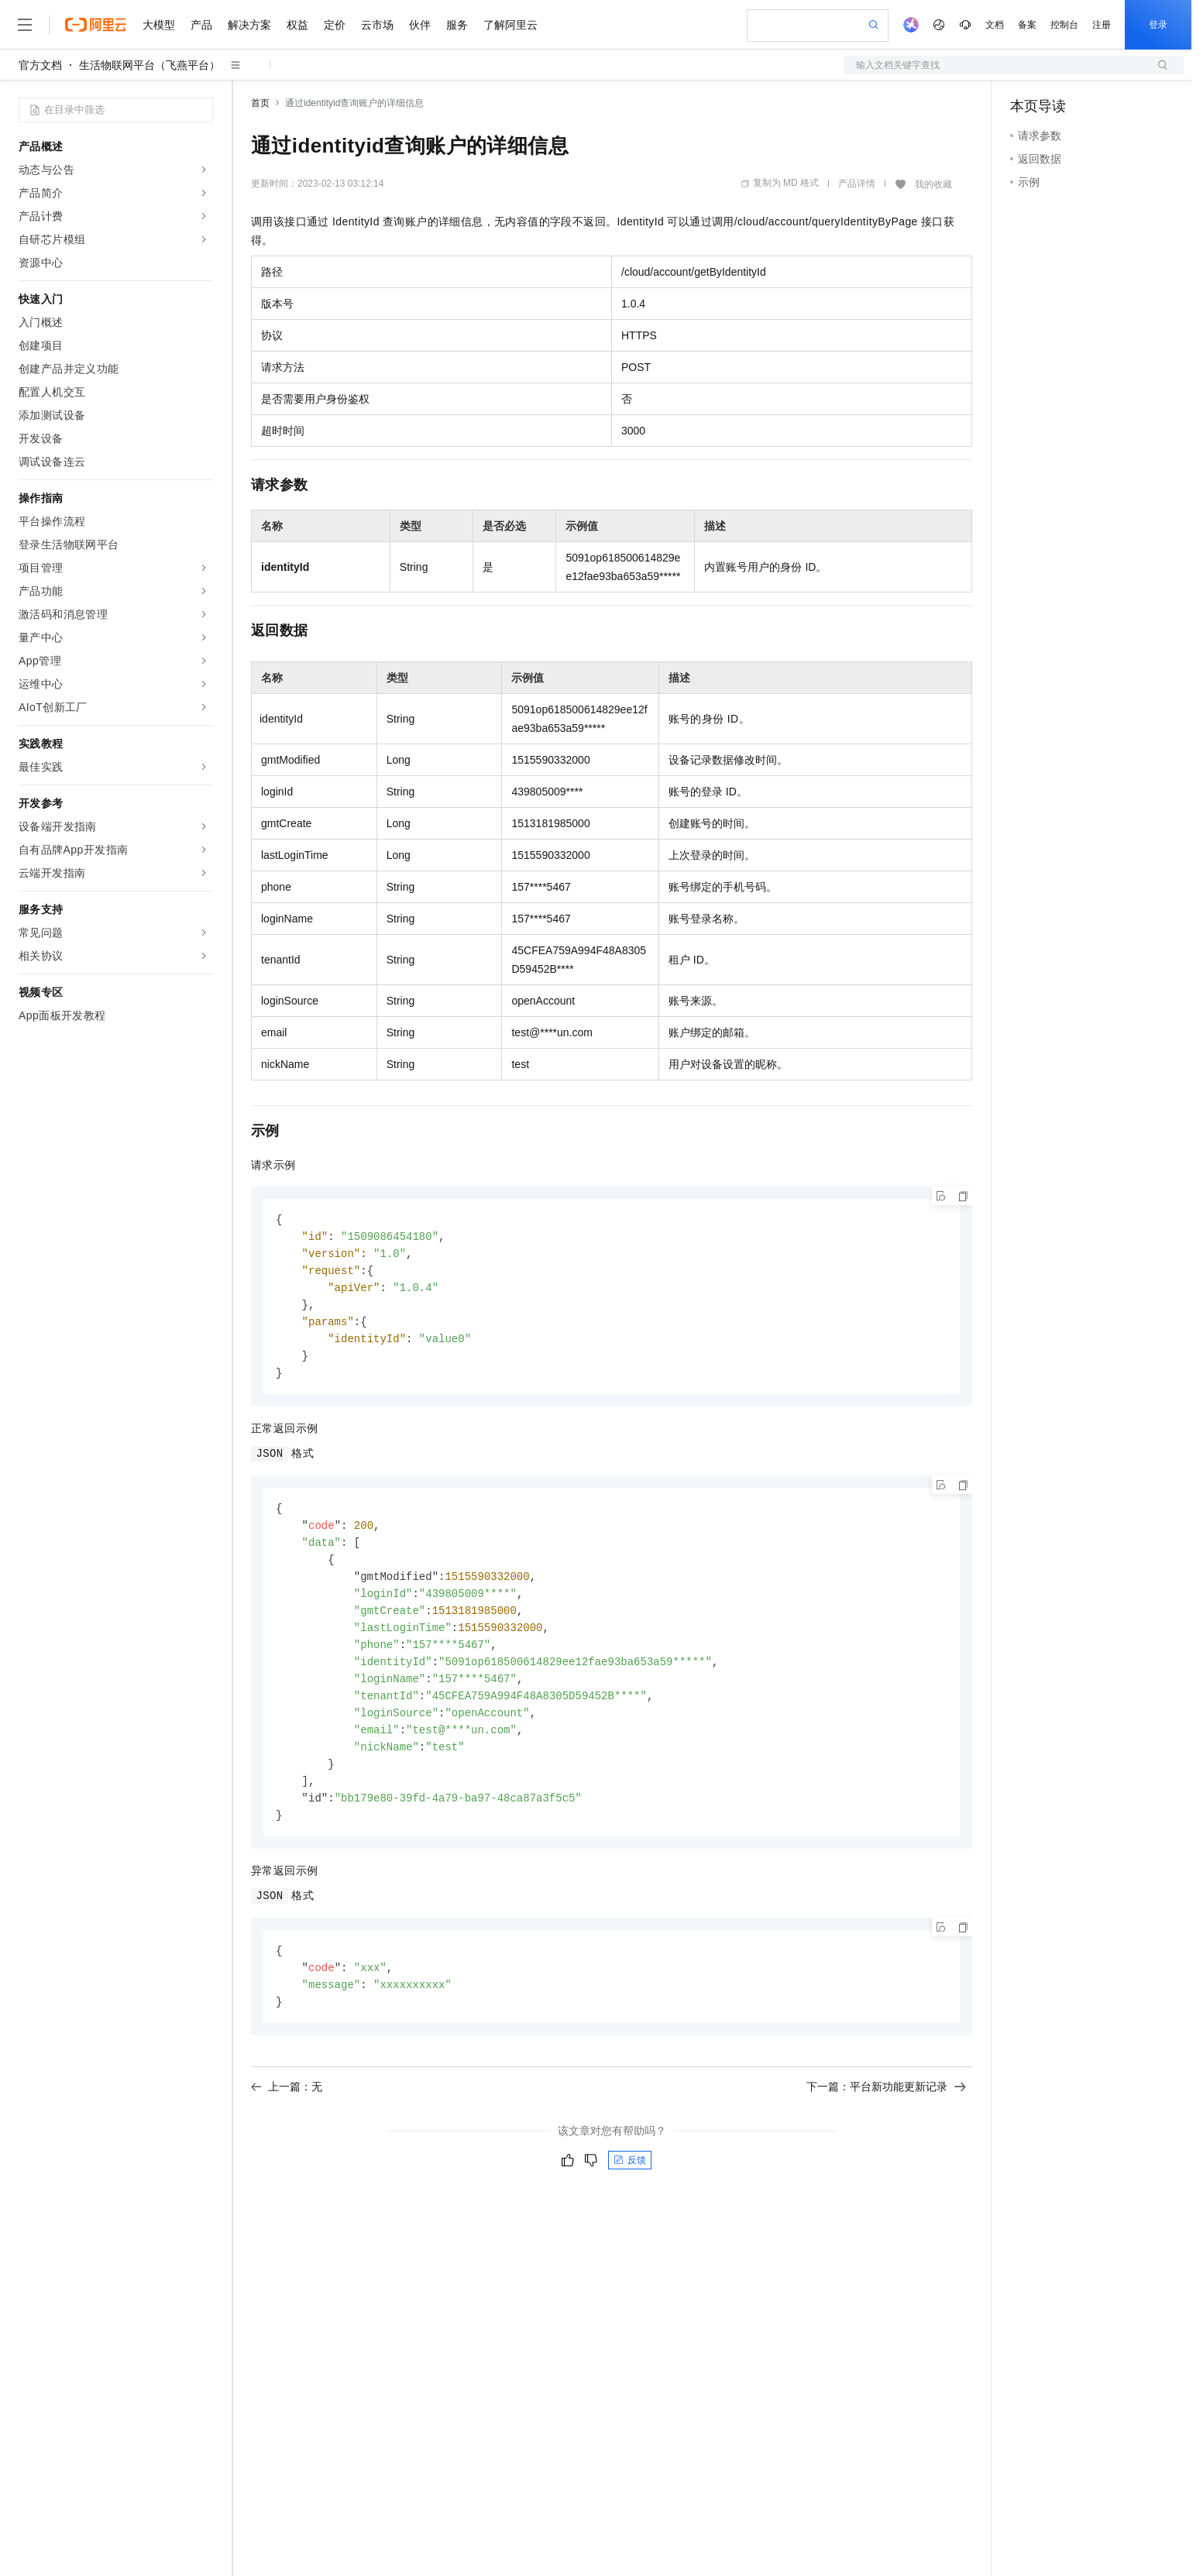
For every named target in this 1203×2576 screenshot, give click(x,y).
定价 (334, 25)
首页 (260, 103)
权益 (297, 25)
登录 (1158, 24)
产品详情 (856, 183)
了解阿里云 (510, 25)
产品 (201, 25)
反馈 (630, 2185)
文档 (994, 24)
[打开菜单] (25, 25)
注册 (1101, 24)
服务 (457, 25)
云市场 (377, 25)
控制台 (1064, 24)
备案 (1027, 24)
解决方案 (249, 25)
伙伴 (420, 25)
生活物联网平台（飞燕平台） (149, 65)
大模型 (159, 25)
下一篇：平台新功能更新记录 (886, 2112)
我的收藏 (933, 184)
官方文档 (40, 65)
